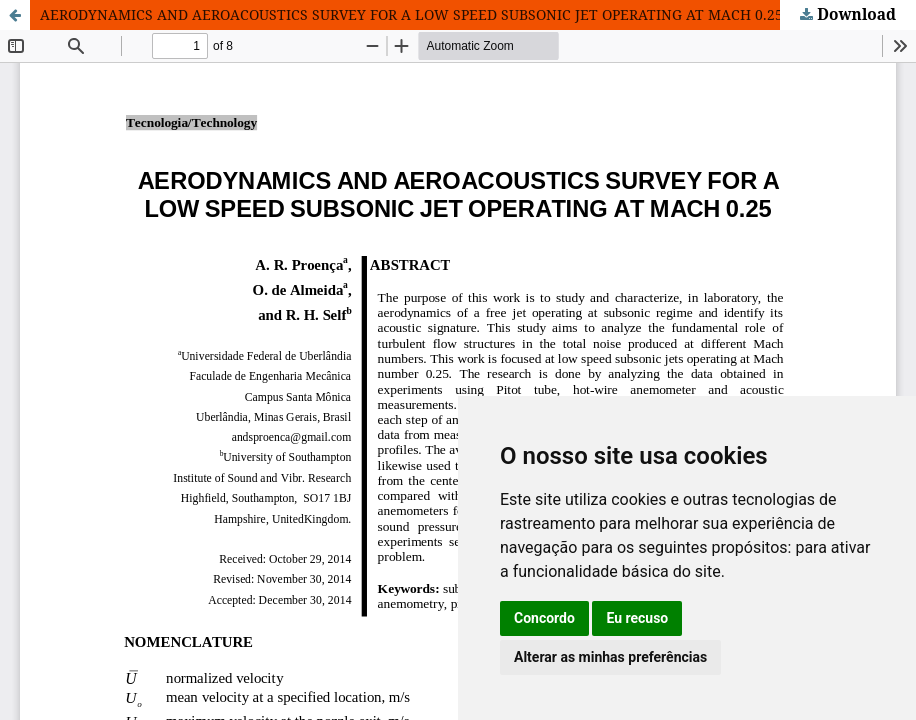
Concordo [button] (544, 618)
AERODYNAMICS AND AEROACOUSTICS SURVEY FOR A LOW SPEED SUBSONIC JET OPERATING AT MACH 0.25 (411, 14)
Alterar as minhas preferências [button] (610, 657)
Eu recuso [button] (637, 618)
